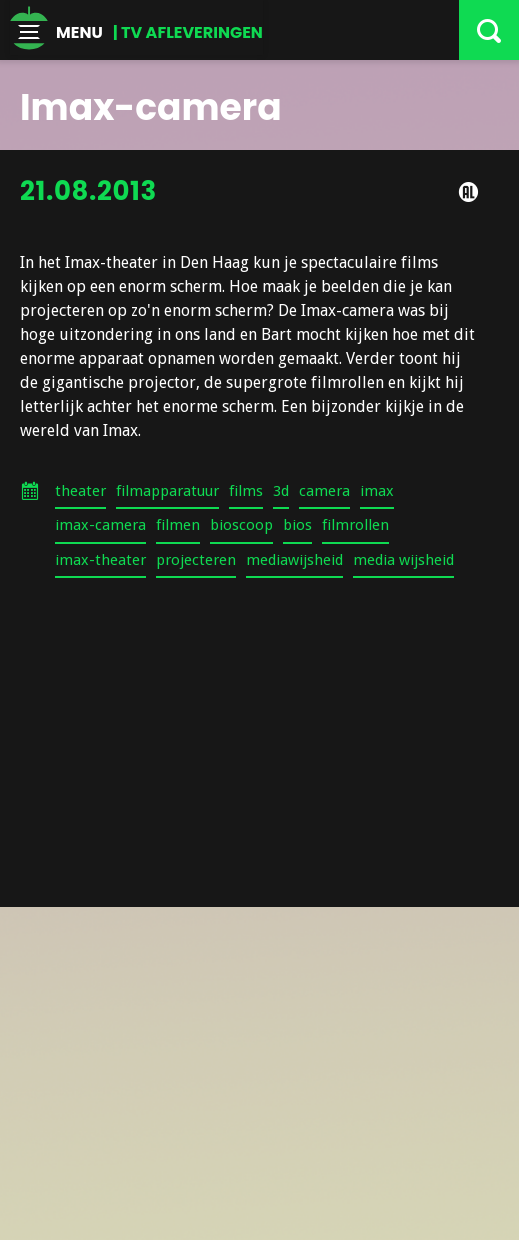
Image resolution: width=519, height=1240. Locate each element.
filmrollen (355, 525)
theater (80, 491)
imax (377, 491)
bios (297, 525)
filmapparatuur (167, 491)
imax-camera (100, 525)
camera (324, 491)
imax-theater (100, 560)
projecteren (196, 560)
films (246, 491)
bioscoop (241, 525)
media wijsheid (403, 560)
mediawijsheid (294, 560)
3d (281, 491)
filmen (178, 525)
